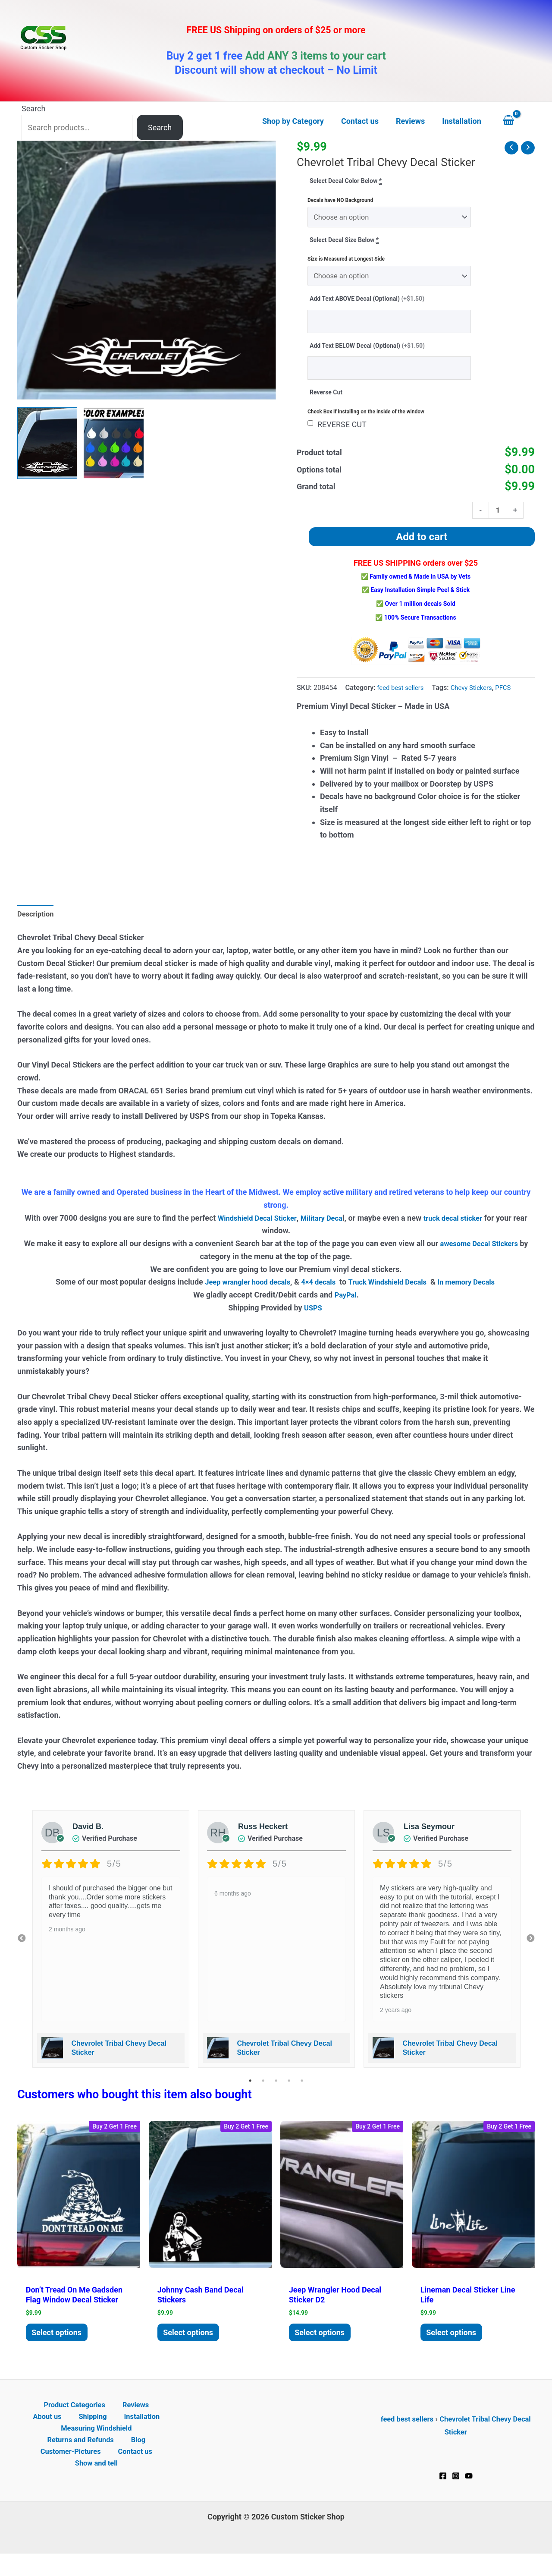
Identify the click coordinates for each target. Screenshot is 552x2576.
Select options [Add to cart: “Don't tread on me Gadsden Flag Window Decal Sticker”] (60, 2345)
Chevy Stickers (477, 697)
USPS (314, 1318)
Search (33, 108)
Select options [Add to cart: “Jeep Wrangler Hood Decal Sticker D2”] (323, 2345)
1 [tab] (250, 2092)
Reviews (112, 2421)
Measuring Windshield (96, 2447)
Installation (115, 2434)
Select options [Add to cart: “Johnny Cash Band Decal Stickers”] (192, 2345)
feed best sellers (402, 697)
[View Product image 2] (114, 443)
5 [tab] (302, 2092)
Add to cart (421, 547)
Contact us (133, 2473)
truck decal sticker (466, 1229)
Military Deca (330, 1229)
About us (150, 2421)
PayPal (345, 1306)
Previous (21, 1950)
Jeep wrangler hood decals (239, 1293)
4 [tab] (289, 2092)
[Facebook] (443, 2492)
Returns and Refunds (84, 2460)
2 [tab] (263, 2092)
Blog (137, 2460)
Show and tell (98, 2486)
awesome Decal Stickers (479, 1255)
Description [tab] (37, 924)
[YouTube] (469, 2492)
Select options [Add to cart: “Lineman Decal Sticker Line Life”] (455, 2345)
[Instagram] (456, 2492)
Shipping (72, 2434)
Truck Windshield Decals (390, 1293)
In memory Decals (476, 1293)
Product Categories (56, 2421)
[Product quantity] (497, 519)
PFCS (512, 697)
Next (530, 1950)
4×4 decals (316, 1293)
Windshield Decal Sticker (260, 1229)
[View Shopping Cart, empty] (517, 121)
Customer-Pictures (74, 2473)
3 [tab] (276, 2092)
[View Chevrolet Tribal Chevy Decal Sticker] (47, 443)
